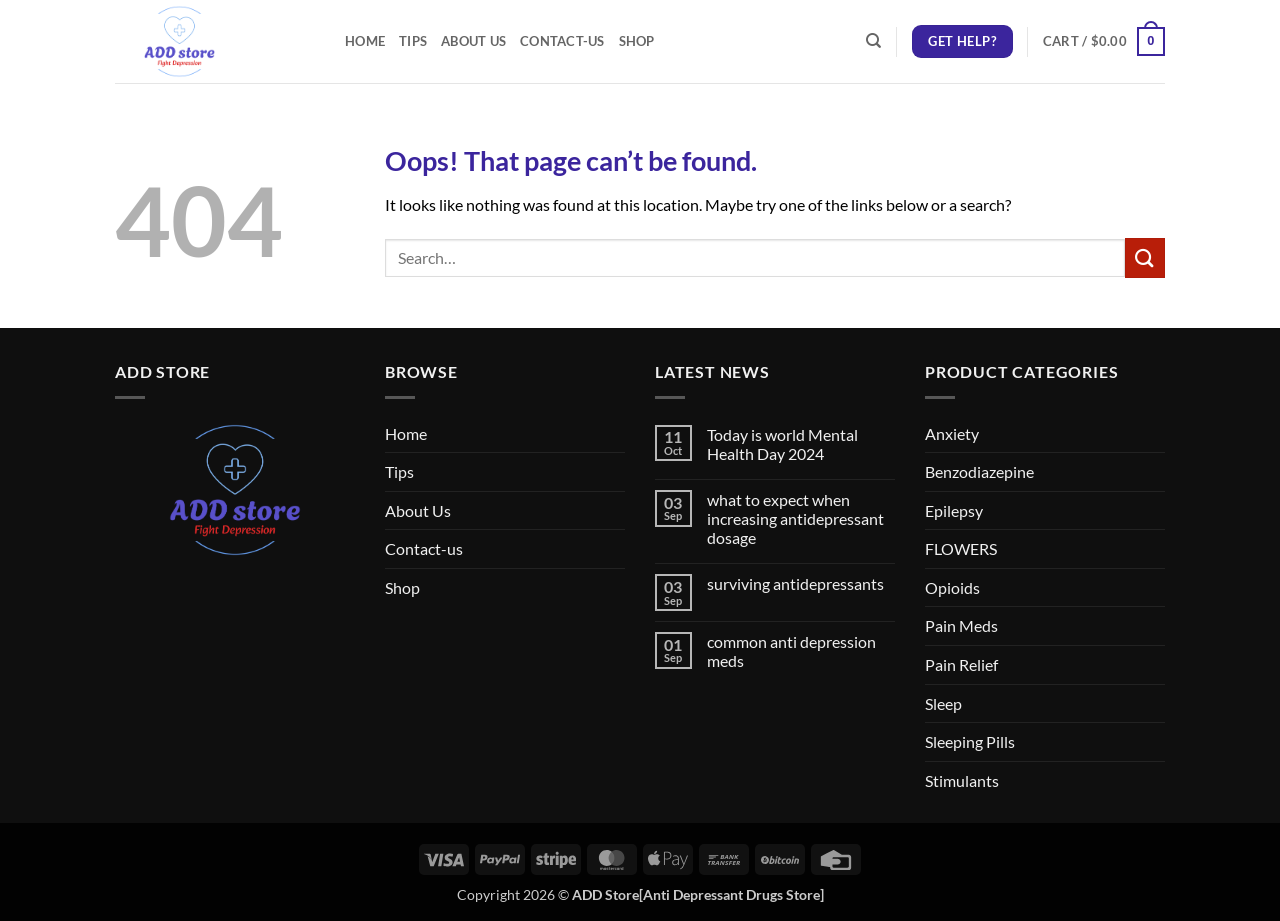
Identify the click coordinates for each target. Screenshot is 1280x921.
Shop (637, 41)
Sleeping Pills (970, 741)
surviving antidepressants (795, 583)
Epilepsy (954, 510)
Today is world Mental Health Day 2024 (782, 444)
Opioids (952, 587)
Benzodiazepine (979, 471)
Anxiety (952, 433)
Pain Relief (961, 664)
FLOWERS (961, 548)
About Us (473, 41)
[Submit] (1145, 257)
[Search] (873, 41)
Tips (413, 41)
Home (365, 41)
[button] (1104, 42)
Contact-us (562, 41)
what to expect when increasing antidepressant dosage (795, 518)
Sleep (943, 703)
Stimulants (962, 780)
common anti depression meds (791, 651)
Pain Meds (961, 625)
